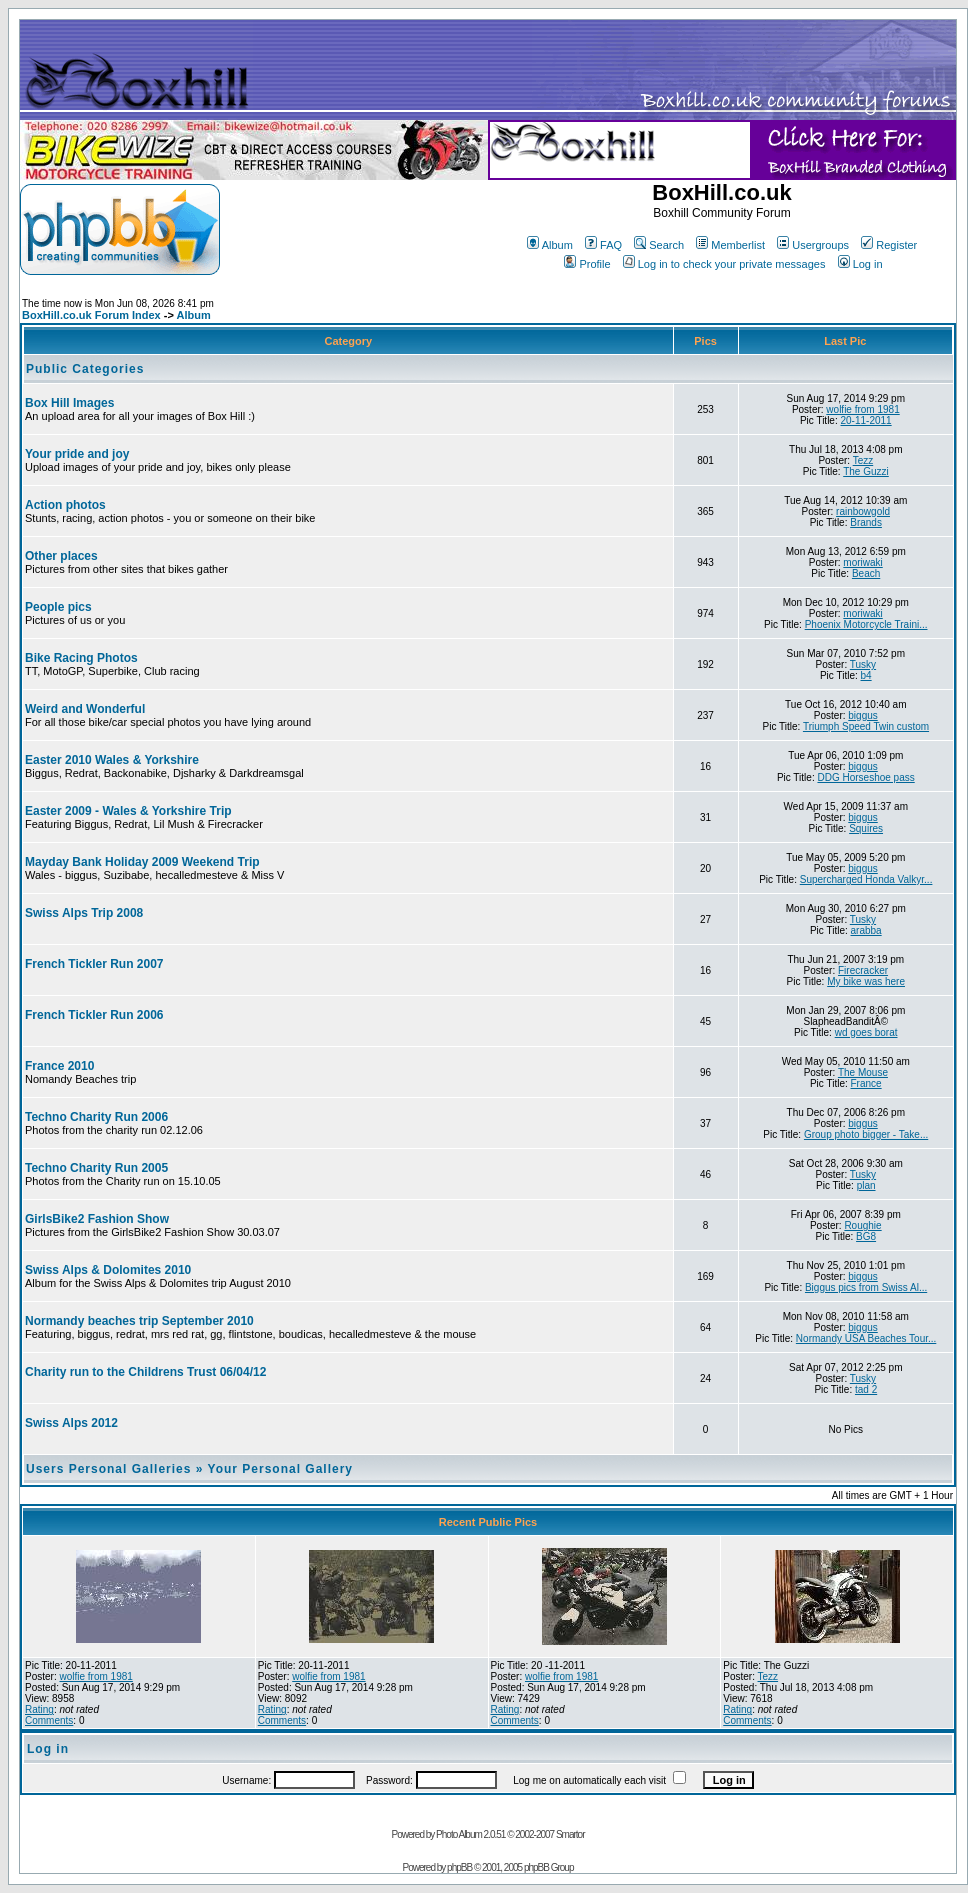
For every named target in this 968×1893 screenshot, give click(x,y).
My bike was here (866, 981)
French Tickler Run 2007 (94, 964)
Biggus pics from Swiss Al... (866, 1287)
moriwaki (862, 562)
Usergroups (813, 245)
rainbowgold (863, 511)
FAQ (603, 245)
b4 (866, 675)
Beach (866, 573)
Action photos (65, 505)
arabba (866, 930)
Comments (49, 1720)
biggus (862, 715)
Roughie (862, 1225)
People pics (58, 607)
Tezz (863, 460)
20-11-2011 (866, 420)
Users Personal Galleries (108, 1469)
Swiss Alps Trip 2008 (84, 913)
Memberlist (730, 245)
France (866, 1083)
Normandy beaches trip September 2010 (139, 1321)
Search (659, 245)
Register (889, 245)
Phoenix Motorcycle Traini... (866, 624)
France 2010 (59, 1066)
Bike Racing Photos (81, 658)
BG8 (866, 1236)
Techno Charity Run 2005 (96, 1168)
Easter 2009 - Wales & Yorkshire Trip (128, 811)
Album (550, 245)
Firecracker (863, 970)
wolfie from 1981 (862, 409)
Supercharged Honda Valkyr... (866, 879)
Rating (39, 1709)
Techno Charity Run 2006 (96, 1117)
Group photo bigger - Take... (866, 1134)
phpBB (459, 1867)
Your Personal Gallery (281, 1469)
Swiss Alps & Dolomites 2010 (108, 1270)
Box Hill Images (69, 403)
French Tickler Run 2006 (94, 1015)
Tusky (863, 664)
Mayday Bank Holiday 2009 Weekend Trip (142, 862)
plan (866, 1185)
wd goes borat (866, 1032)
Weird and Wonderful (85, 709)
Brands (866, 522)
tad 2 (866, 1389)
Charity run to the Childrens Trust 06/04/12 (145, 1372)
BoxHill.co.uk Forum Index (91, 315)
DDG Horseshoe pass (865, 777)
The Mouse (863, 1072)
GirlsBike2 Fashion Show (97, 1219)
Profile (587, 264)
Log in (860, 264)
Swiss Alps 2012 (71, 1423)
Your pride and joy (77, 454)
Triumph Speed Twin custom (866, 726)
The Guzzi (866, 471)
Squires (866, 828)
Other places (61, 556)
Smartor (570, 1834)
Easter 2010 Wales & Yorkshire (112, 760)
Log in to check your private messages (724, 264)
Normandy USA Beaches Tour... (866, 1338)
